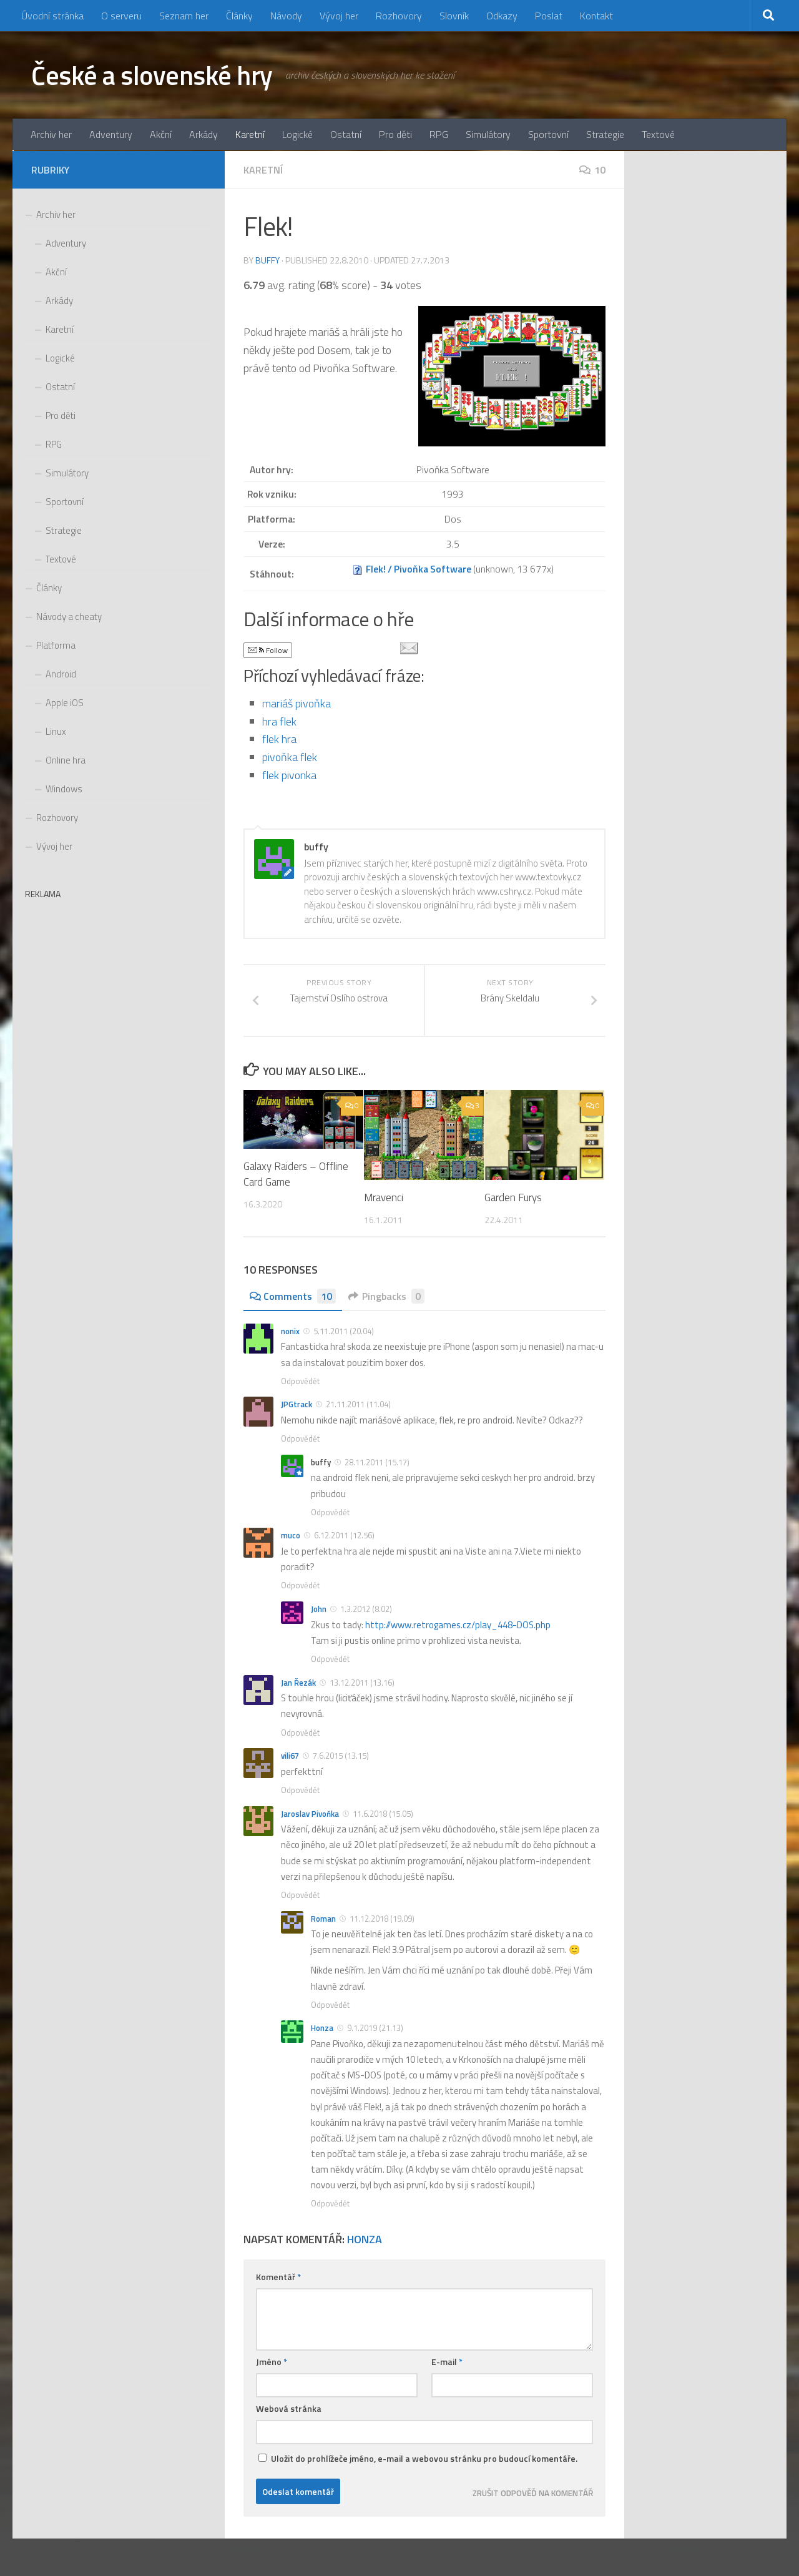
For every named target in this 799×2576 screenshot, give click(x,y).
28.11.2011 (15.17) (377, 1462)
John (318, 1609)
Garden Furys (513, 1197)
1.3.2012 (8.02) (366, 1609)
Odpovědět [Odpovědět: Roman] (330, 2004)
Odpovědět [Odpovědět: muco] (300, 1586)
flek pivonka (289, 775)
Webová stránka (288, 2408)
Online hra (66, 760)
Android (61, 674)
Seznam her (183, 15)
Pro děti (395, 134)
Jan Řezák (298, 1682)
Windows (64, 789)
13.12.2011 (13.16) (362, 1682)
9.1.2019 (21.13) (375, 2028)
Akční (161, 134)
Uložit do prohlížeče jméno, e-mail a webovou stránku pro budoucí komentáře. (424, 2458)
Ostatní (345, 134)
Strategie (605, 134)
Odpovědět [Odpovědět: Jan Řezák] (300, 1732)
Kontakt (596, 15)
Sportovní (548, 134)
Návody (286, 15)
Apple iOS (65, 703)
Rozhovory (399, 15)
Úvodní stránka (52, 15)
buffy (267, 260)
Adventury (110, 134)
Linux (56, 731)
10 (592, 169)
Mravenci (383, 1197)
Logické (297, 134)
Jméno (271, 2361)
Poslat (548, 15)
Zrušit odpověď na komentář (533, 2493)
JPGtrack (296, 1405)
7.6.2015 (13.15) (341, 1756)
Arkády (203, 134)
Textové (658, 134)
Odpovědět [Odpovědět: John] (330, 1659)
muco (290, 1536)
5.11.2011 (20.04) (343, 1331)
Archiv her (51, 134)
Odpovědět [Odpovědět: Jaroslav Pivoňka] (300, 1895)
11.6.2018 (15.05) (383, 1813)
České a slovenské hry (152, 75)
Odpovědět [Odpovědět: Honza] (330, 2204)
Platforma (56, 645)
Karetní (250, 134)
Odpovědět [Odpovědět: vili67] (300, 1790)
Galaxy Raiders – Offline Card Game (295, 1174)
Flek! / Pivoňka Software (418, 568)
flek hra (279, 738)
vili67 (290, 1756)
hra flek (279, 721)
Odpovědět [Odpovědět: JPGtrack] (300, 1438)
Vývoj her (339, 15)
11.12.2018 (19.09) (382, 1918)
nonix (290, 1331)
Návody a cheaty (69, 616)
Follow (268, 650)
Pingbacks (386, 1296)
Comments (293, 1296)
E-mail (447, 2361)
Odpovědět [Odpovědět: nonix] (300, 1381)
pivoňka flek (289, 757)
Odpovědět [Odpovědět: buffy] (330, 1512)
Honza (322, 2028)
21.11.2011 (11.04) (358, 1405)
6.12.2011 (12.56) (344, 1536)
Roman (323, 1918)
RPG (438, 134)
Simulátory (488, 134)
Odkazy (501, 15)
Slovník (454, 15)
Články (239, 15)
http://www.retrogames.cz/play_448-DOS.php (458, 1625)
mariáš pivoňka (296, 703)
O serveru (121, 15)
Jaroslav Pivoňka (310, 1813)
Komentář (278, 2276)
